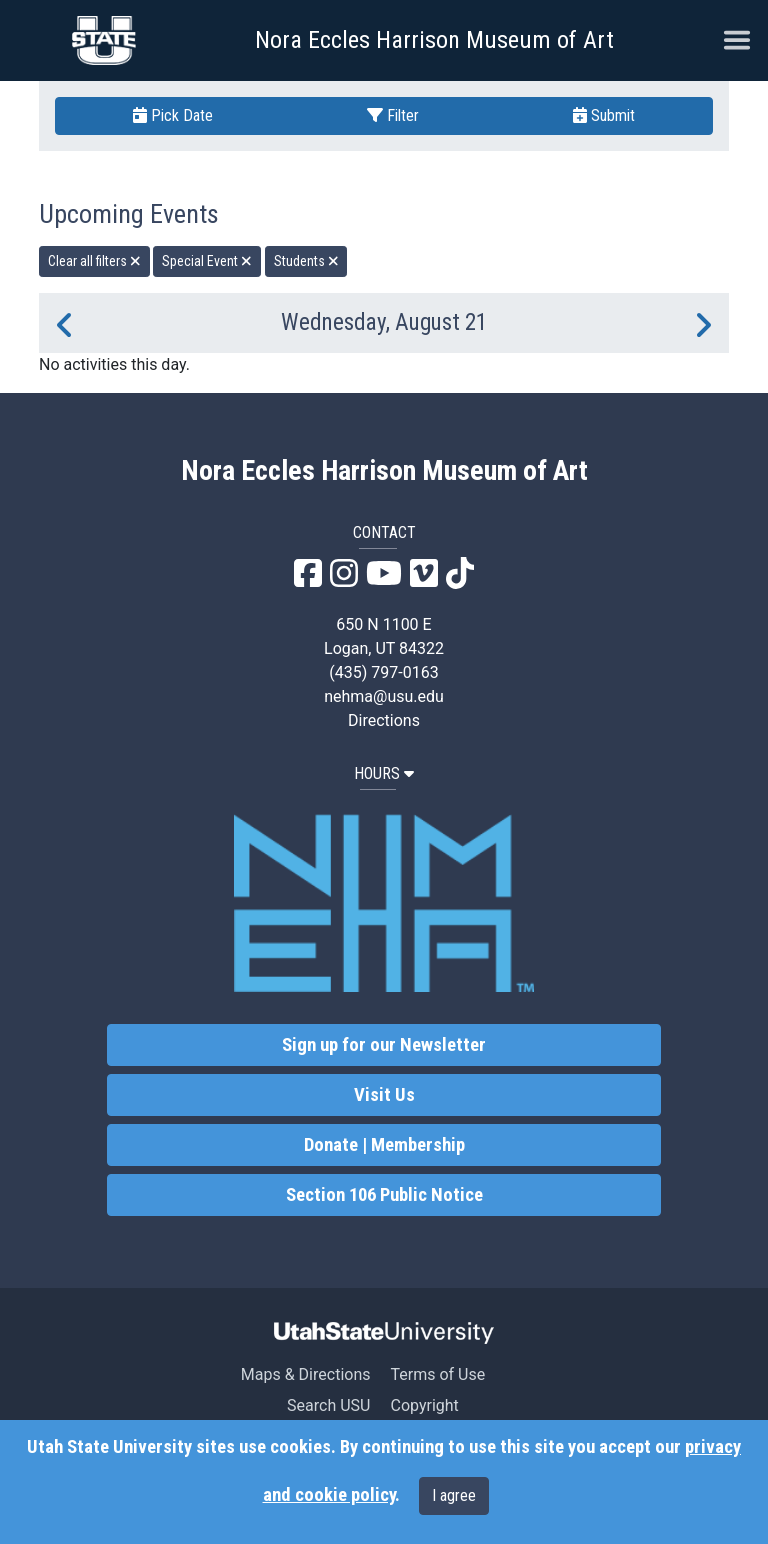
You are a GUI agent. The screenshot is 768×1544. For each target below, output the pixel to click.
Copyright (424, 1405)
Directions (384, 720)
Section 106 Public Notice (384, 1195)
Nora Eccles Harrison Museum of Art (434, 40)
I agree (454, 1495)
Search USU (328, 1405)
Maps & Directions (306, 1374)
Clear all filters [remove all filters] (94, 261)
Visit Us (384, 1095)
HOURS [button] (384, 773)
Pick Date (173, 115)
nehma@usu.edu (384, 696)
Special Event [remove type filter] (207, 261)
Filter (393, 115)
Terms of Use (437, 1374)
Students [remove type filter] (306, 261)
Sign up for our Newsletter (384, 1045)
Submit (604, 115)
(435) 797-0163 (383, 672)
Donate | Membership (384, 1145)
